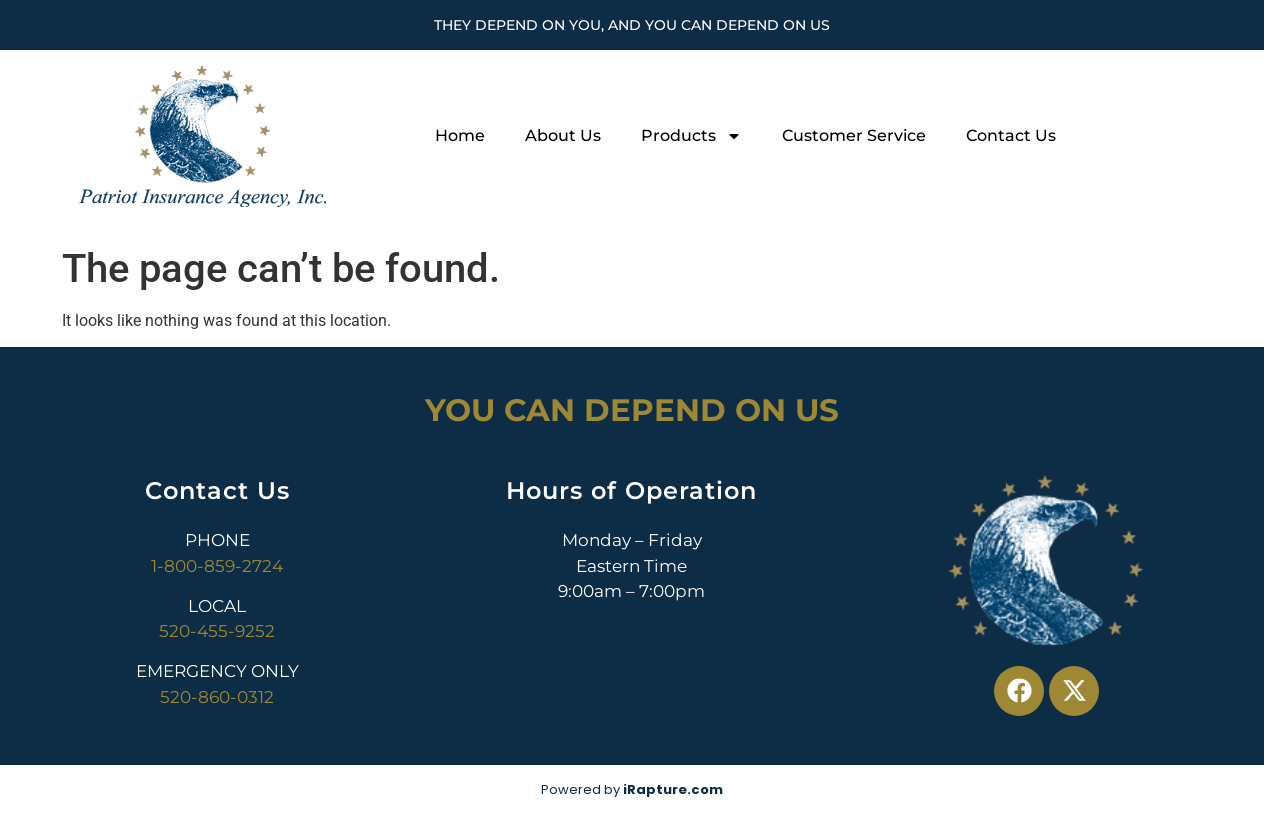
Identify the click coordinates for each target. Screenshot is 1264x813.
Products (691, 136)
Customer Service (854, 135)
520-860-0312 (217, 697)
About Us (563, 135)
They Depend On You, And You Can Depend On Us (632, 25)
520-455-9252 (217, 631)
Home (460, 135)
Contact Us (1011, 135)
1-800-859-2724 (217, 566)
